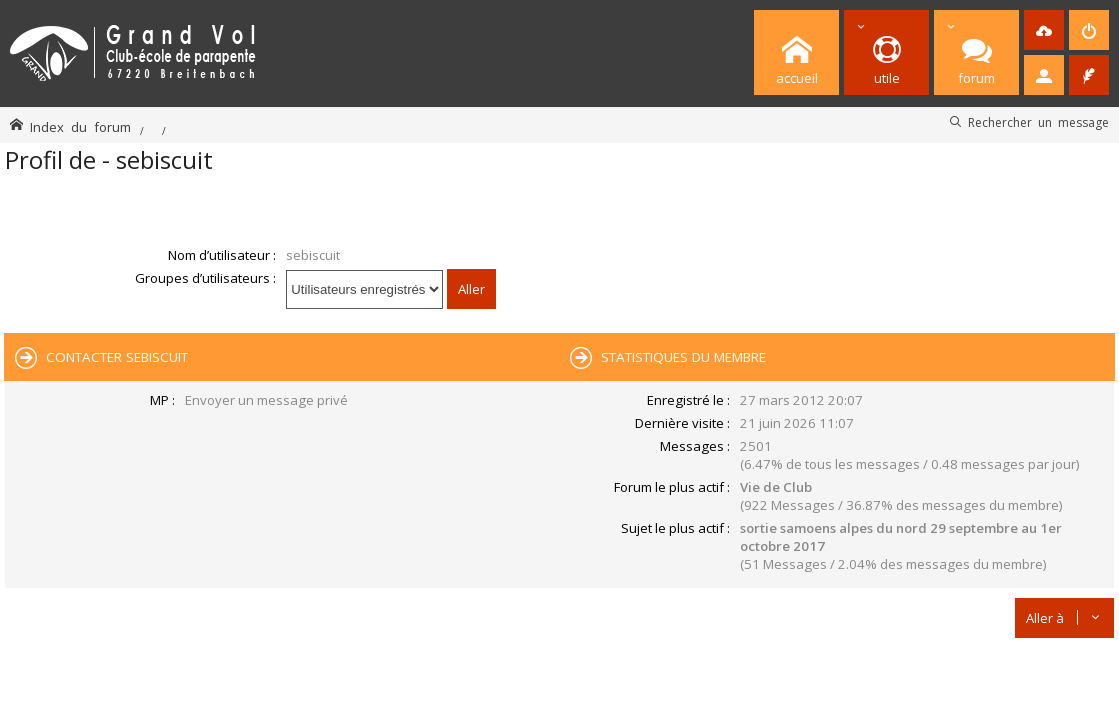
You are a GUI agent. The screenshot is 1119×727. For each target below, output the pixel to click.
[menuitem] (1044, 30)
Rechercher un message (1038, 122)
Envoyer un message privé (266, 400)
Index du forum (80, 126)
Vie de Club (776, 487)
